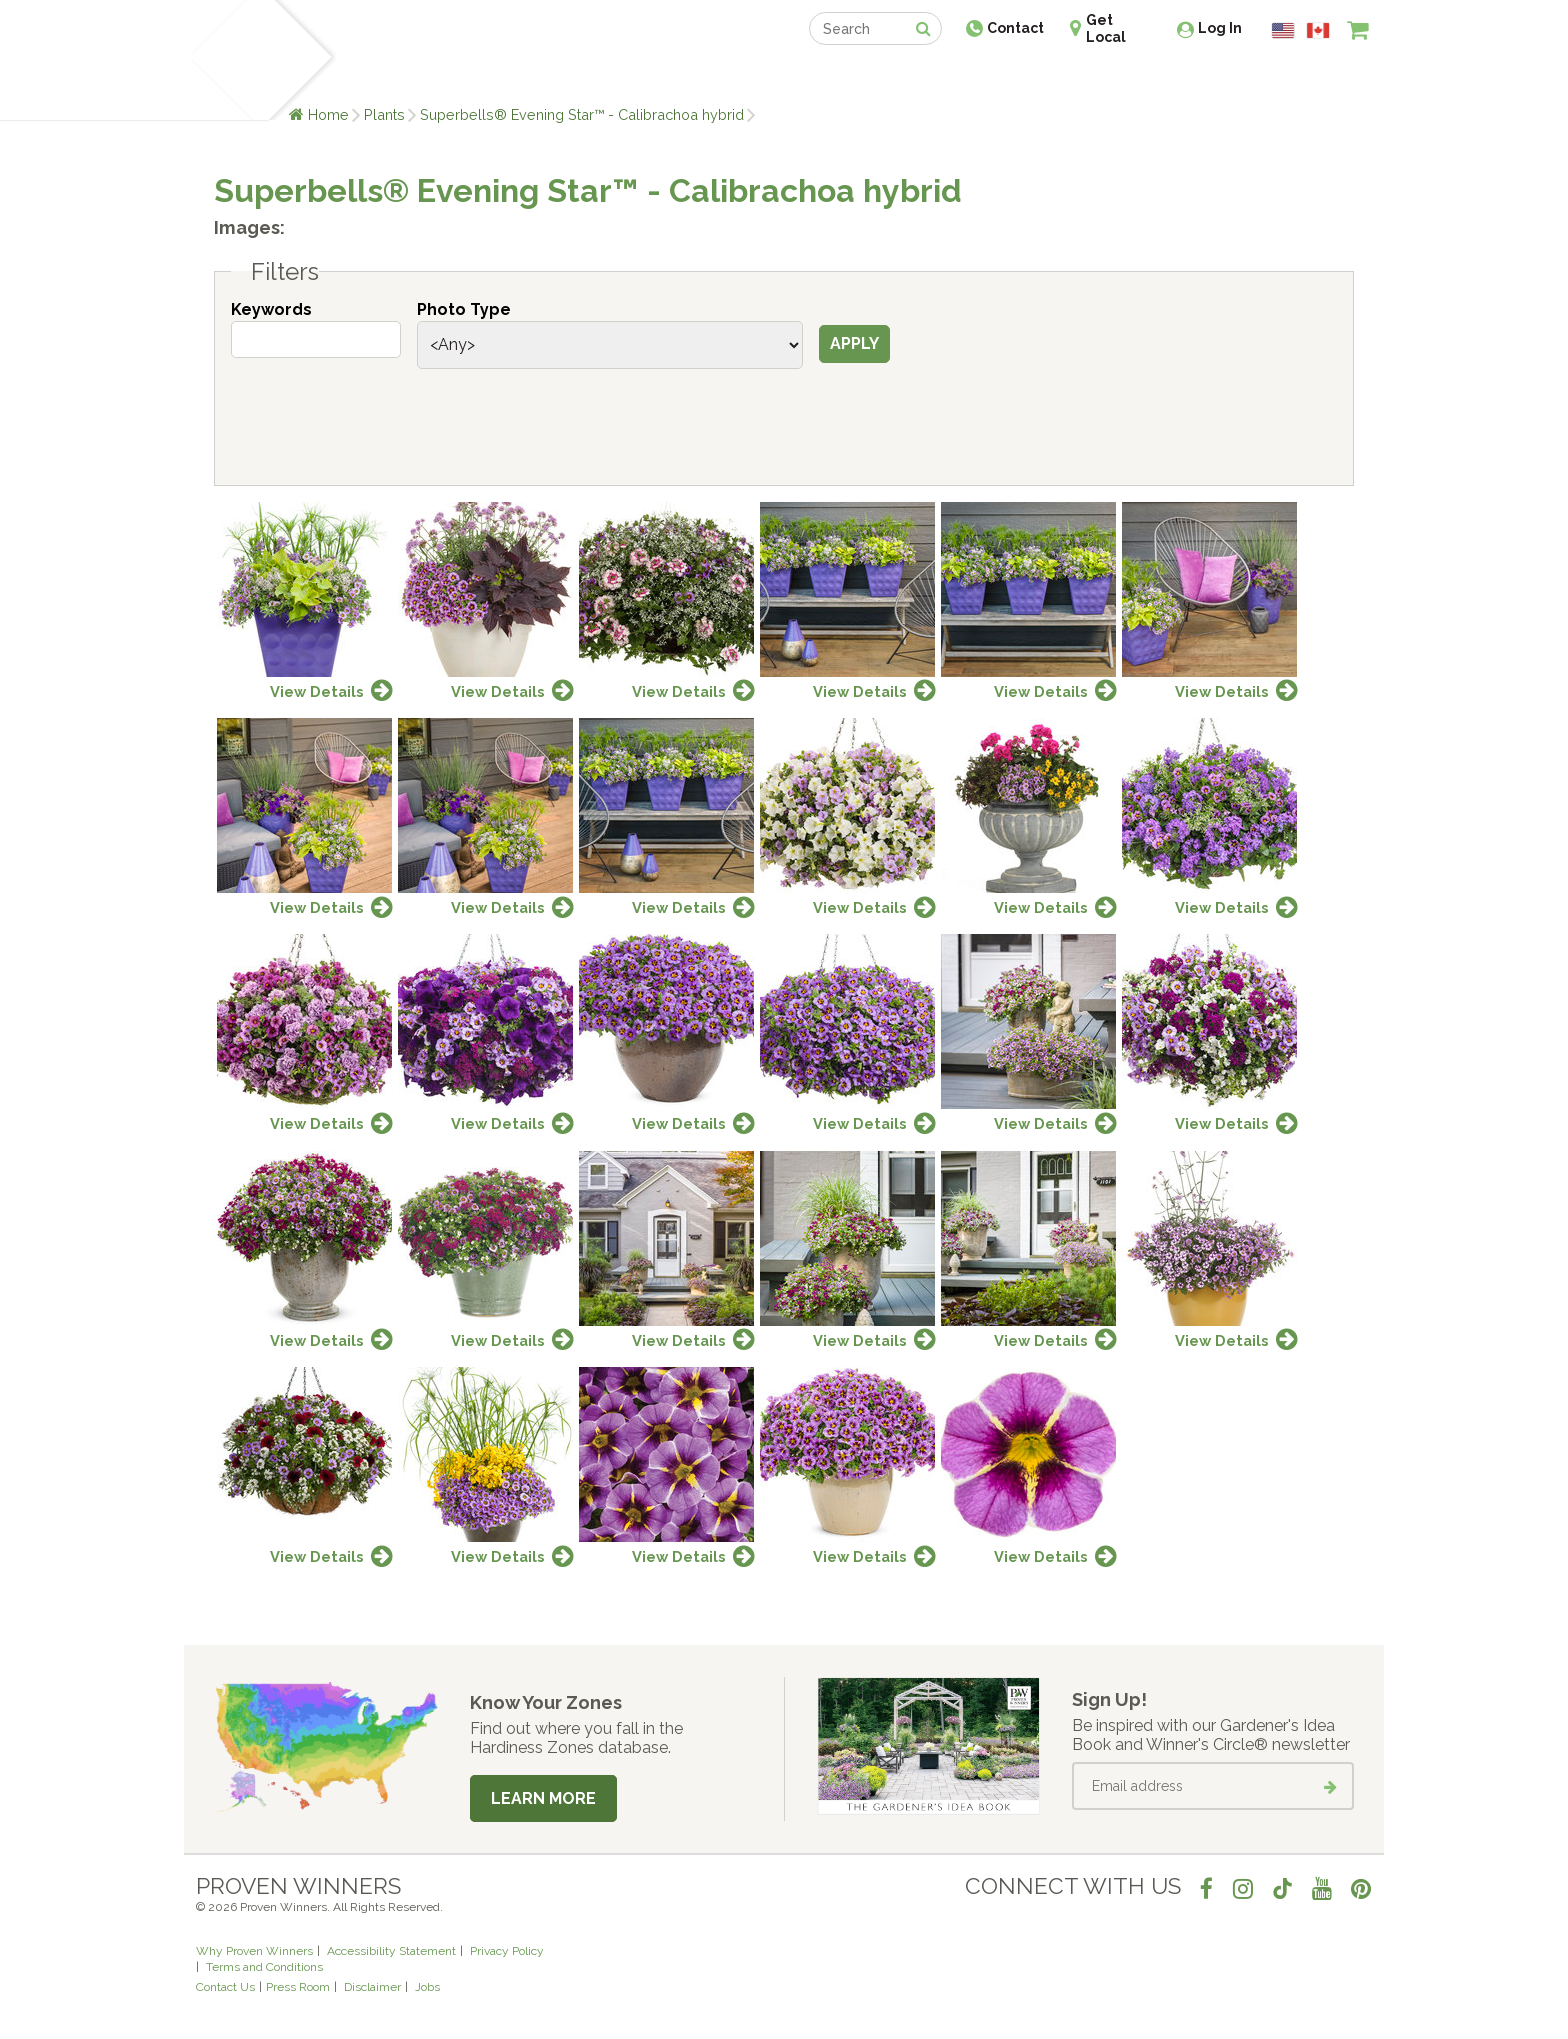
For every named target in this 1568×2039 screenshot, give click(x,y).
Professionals (934, 77)
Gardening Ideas (540, 77)
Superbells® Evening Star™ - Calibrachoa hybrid (582, 114)
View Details (317, 691)
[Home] (219, 60)
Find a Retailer (675, 77)
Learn (436, 77)
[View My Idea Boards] (1321, 80)
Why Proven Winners (254, 1951)
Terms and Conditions (264, 1967)
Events (836, 77)
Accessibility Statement (391, 1951)
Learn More (543, 1798)
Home (328, 114)
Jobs (427, 1987)
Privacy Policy (507, 1951)
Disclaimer (372, 1987)
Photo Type (464, 309)
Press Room (298, 1987)
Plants (384, 114)
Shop (769, 77)
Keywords (271, 309)
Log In (1220, 28)
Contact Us (225, 1987)
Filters (285, 272)
